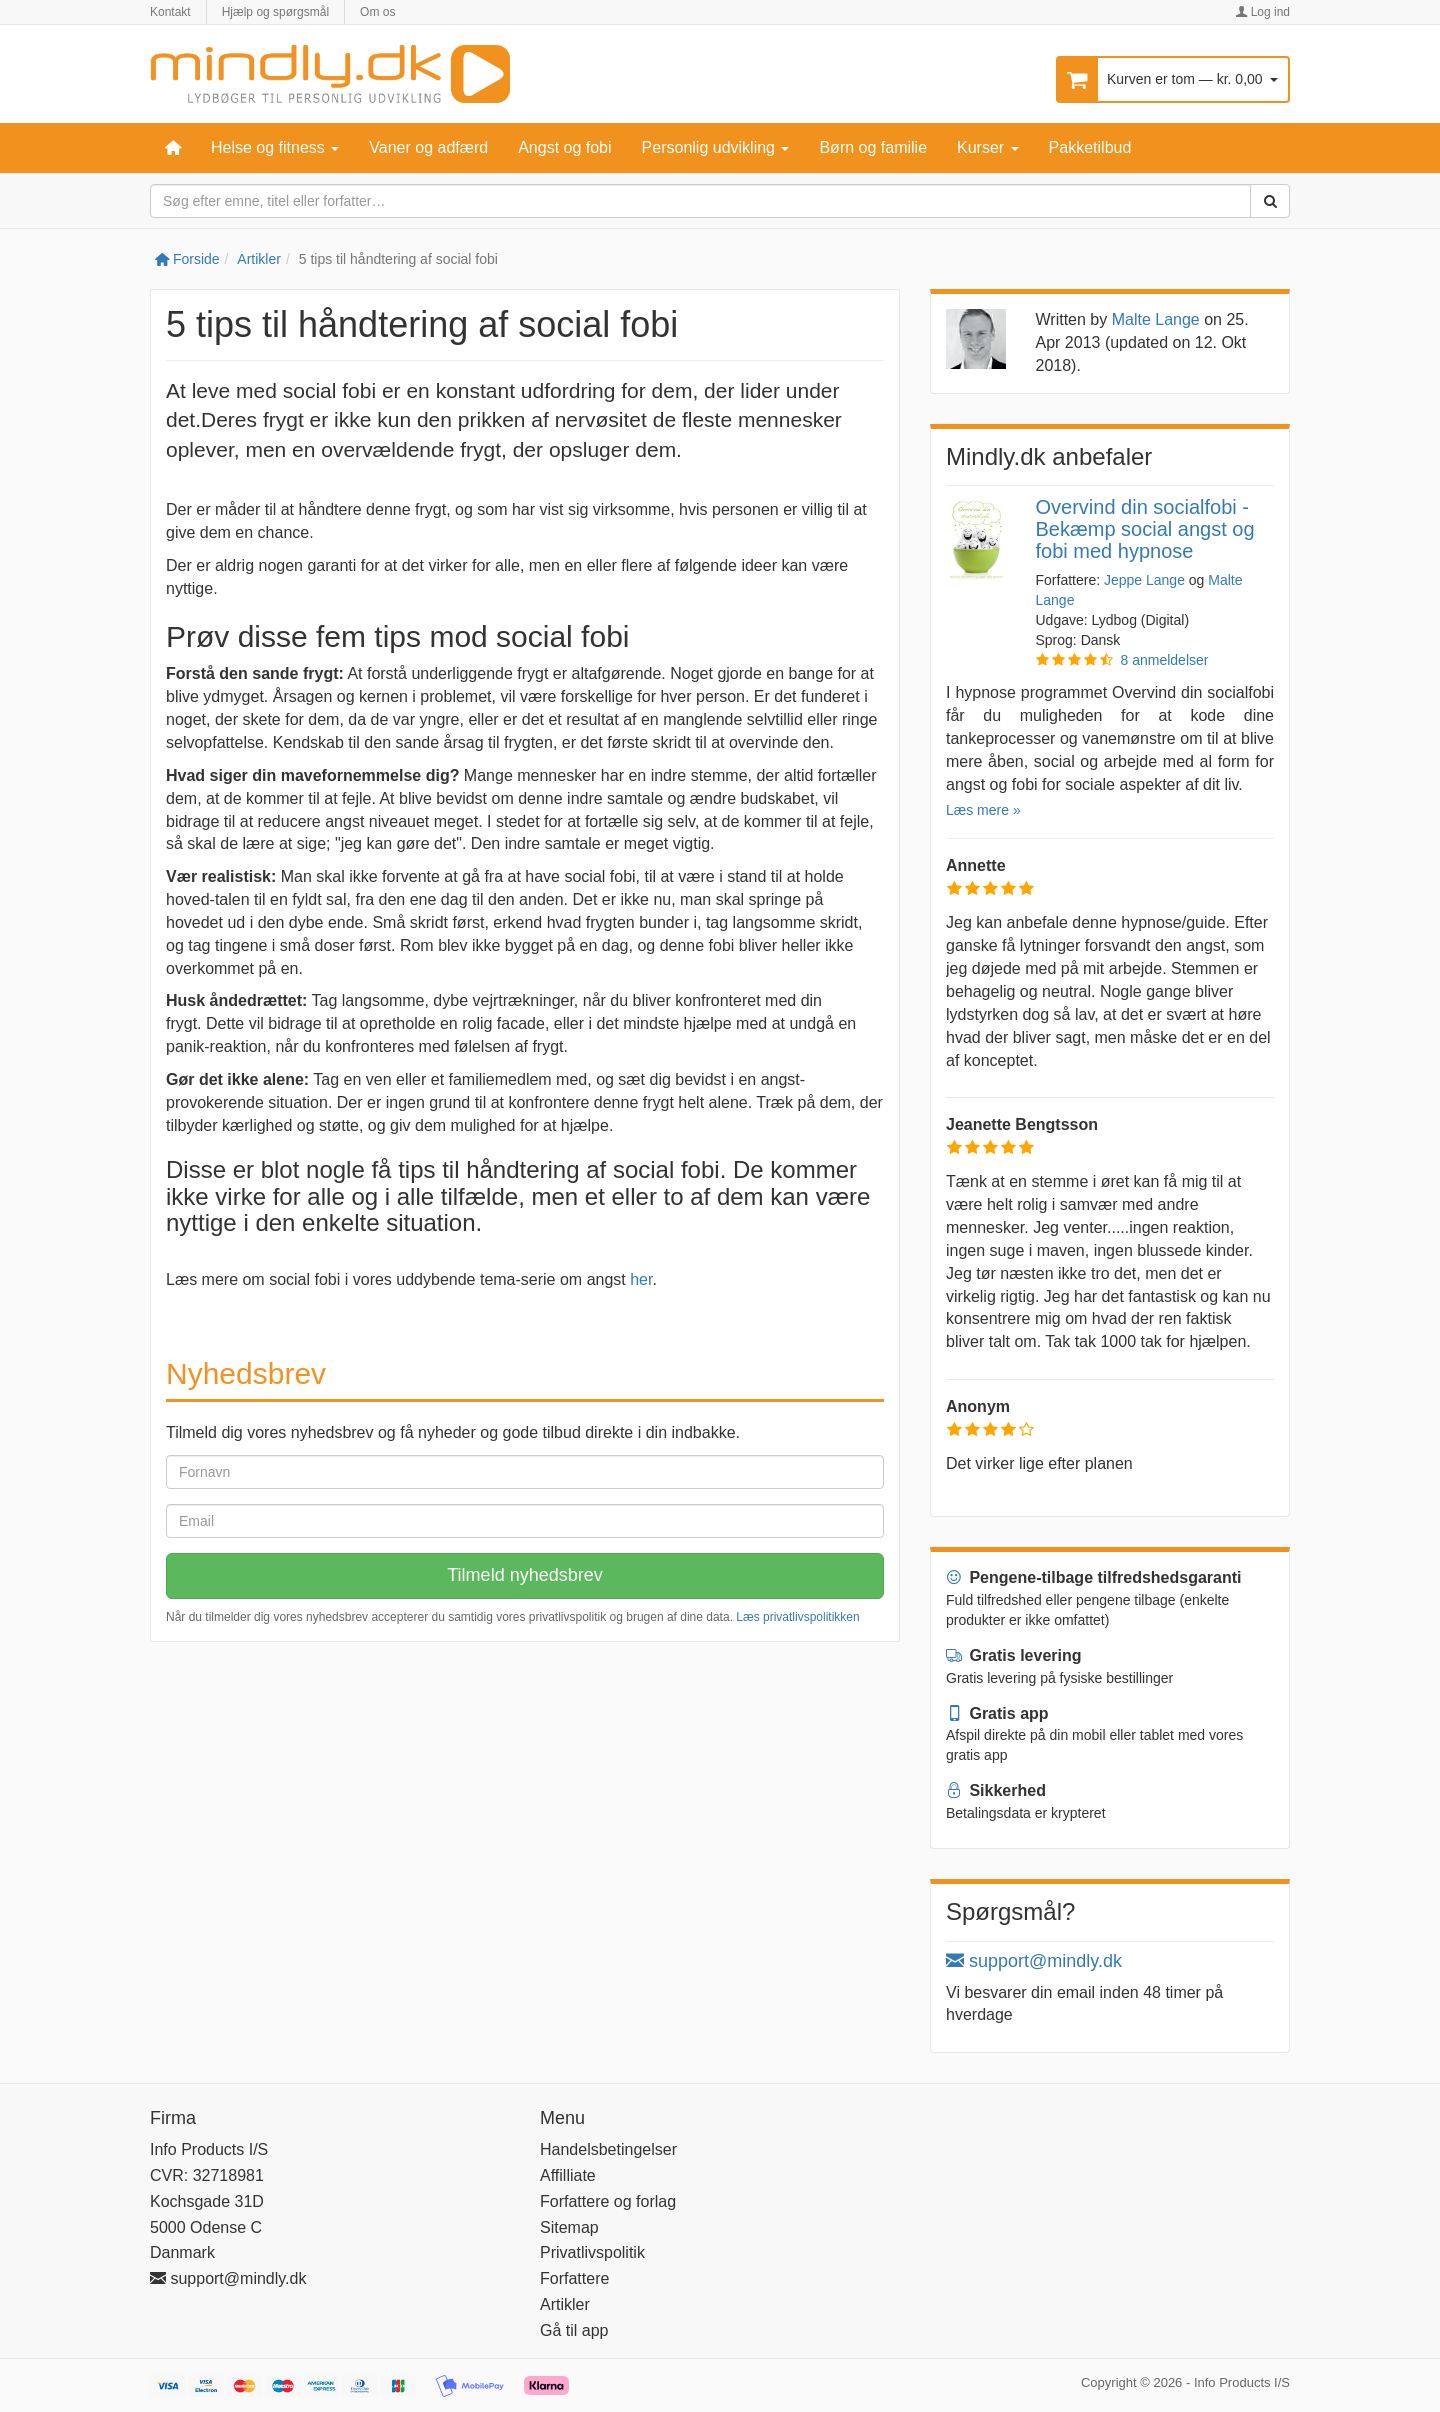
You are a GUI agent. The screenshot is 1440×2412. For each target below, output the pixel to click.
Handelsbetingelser (608, 2149)
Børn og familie (873, 147)
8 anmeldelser (1165, 660)
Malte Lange (1156, 319)
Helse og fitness (275, 147)
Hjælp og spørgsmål (275, 12)
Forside (187, 259)
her (641, 1279)
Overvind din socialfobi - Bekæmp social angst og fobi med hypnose (1145, 529)
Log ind (1262, 12)
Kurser (988, 147)
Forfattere (574, 2278)
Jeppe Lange (1144, 580)
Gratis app (997, 1713)
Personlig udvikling (716, 147)
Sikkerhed (996, 1790)
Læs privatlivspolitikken (797, 1617)
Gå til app (574, 2330)
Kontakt (170, 12)
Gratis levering (1014, 1655)
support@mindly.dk (1034, 1961)
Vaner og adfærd (428, 147)
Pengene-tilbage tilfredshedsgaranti (1094, 1577)
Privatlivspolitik (592, 2252)
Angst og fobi (564, 147)
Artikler (259, 259)
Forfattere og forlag (608, 2201)
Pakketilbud (1090, 147)
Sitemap (569, 2227)
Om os (377, 12)
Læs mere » (983, 810)
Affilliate (568, 2175)
